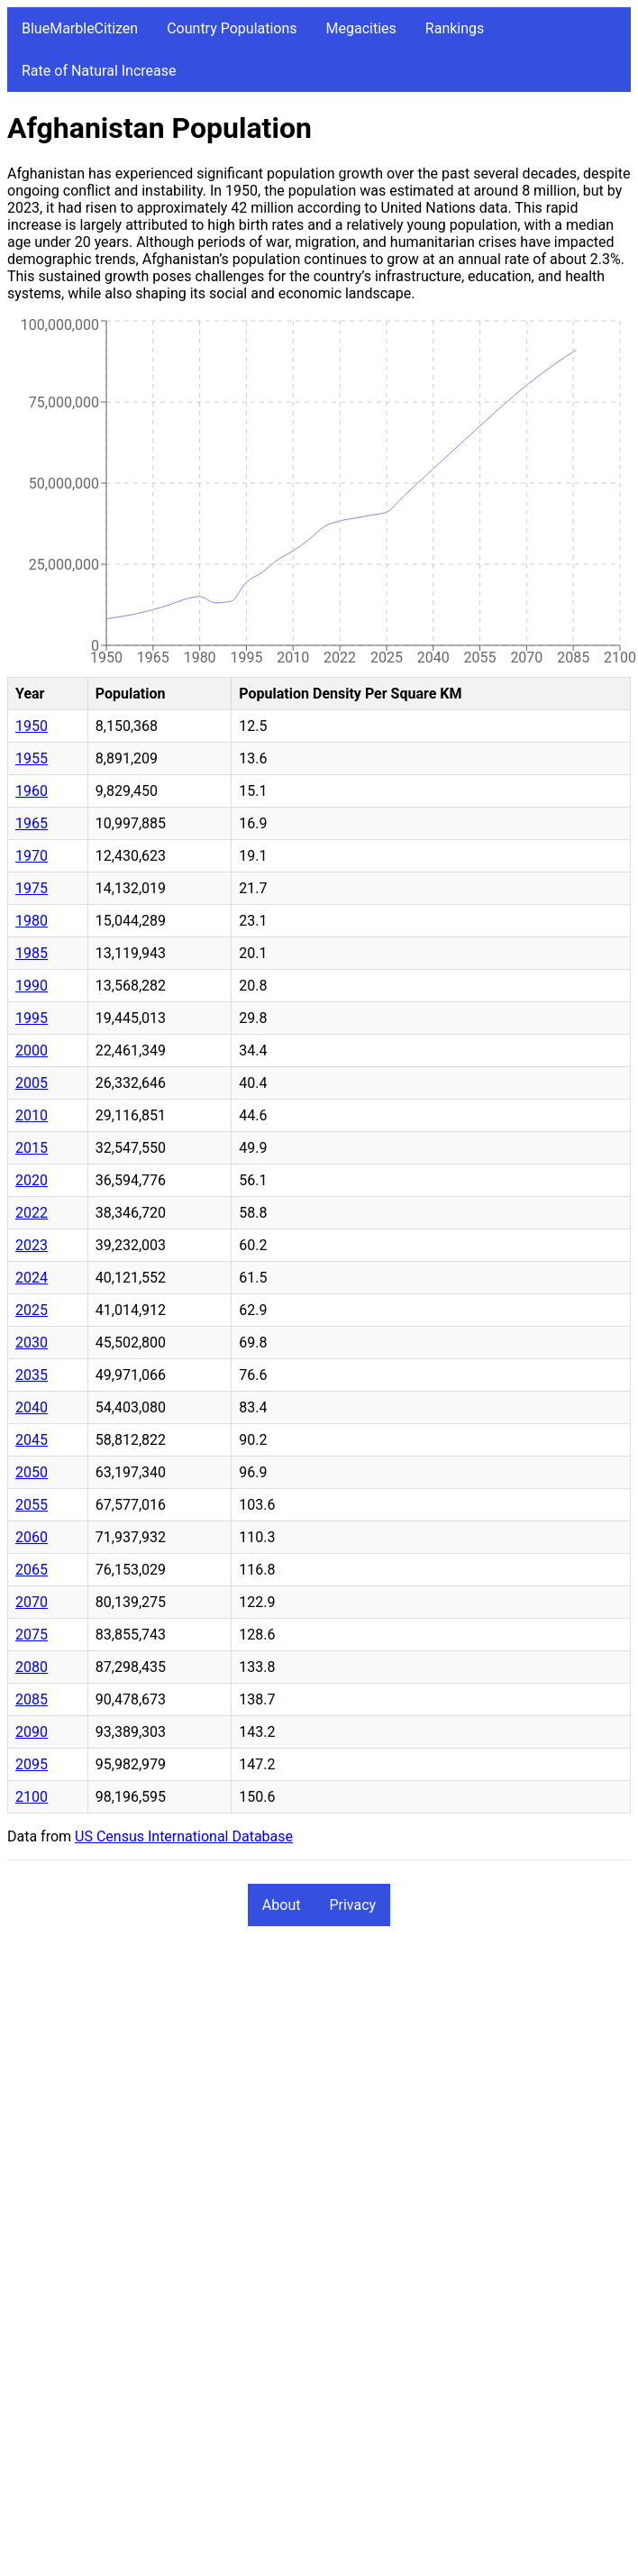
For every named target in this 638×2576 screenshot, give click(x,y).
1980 (31, 920)
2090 (31, 1731)
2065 (31, 1569)
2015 (31, 1147)
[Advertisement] (169, 2119)
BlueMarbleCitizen (80, 28)
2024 (31, 1277)
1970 (31, 855)
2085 (31, 1699)
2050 (31, 1472)
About (281, 1905)
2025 (31, 1310)
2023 (31, 1245)
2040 (31, 1407)
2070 (31, 1602)
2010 (31, 1115)
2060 (31, 1537)
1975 (31, 888)
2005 (31, 1083)
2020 (31, 1180)
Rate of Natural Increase (99, 70)
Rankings (454, 28)
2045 (31, 1439)
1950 (31, 726)
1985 (31, 953)
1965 (31, 823)
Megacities (361, 28)
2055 (31, 1504)
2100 (31, 1796)
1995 (31, 1018)
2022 (31, 1212)
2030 (31, 1342)
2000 (31, 1050)
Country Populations (231, 28)
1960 (31, 790)
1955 (31, 758)
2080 (31, 1667)
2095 (31, 1764)
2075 (31, 1634)
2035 (31, 1375)
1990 (31, 985)
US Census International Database (184, 1836)
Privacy (352, 1905)
